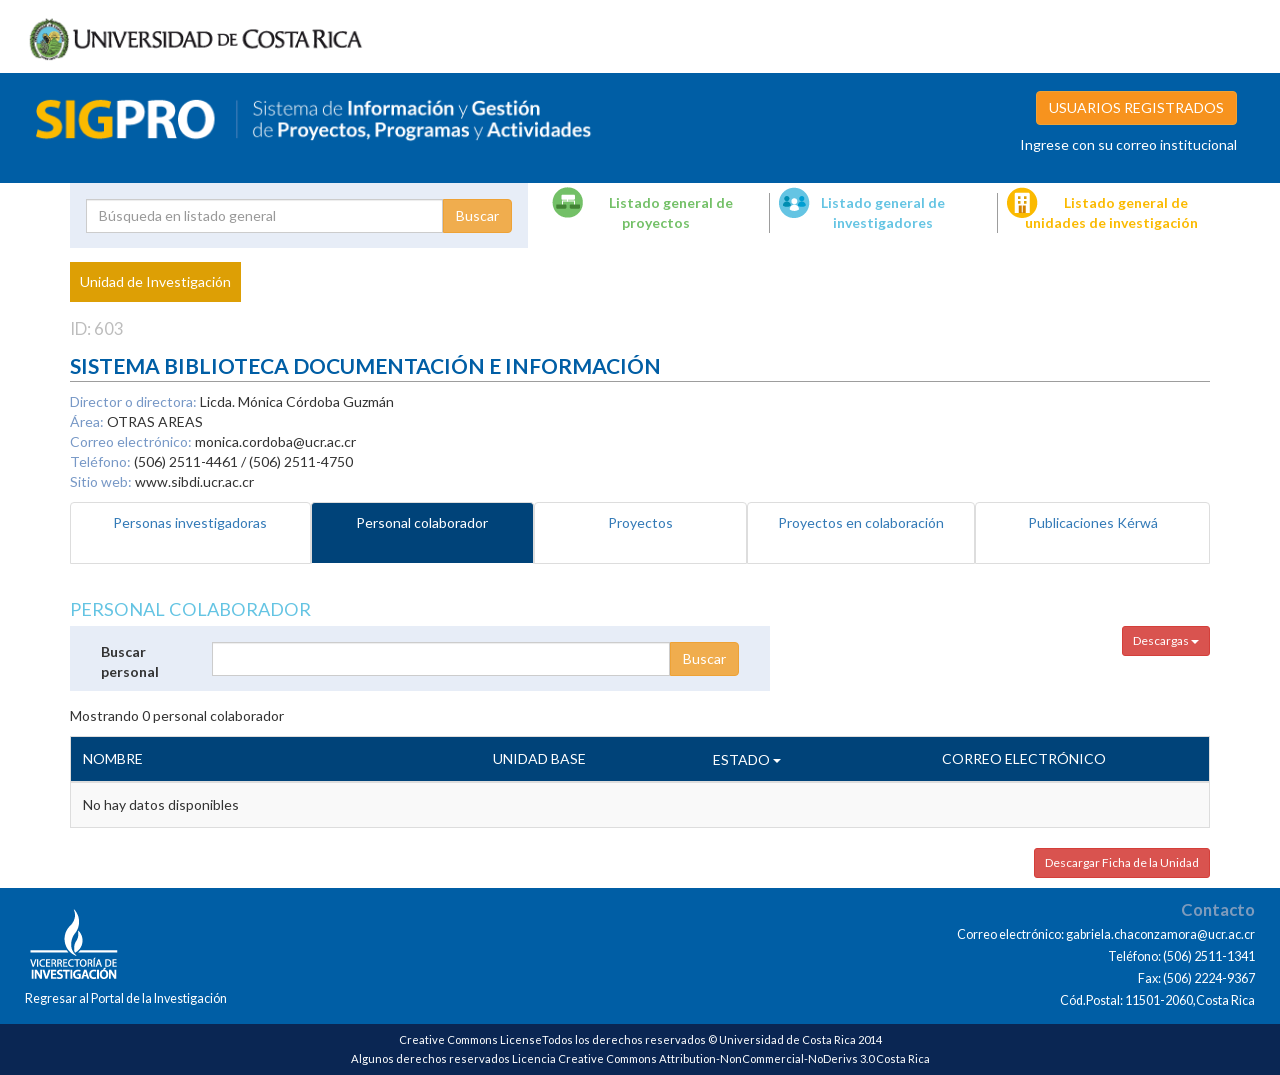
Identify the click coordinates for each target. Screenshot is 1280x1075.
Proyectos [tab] (640, 522)
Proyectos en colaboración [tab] (861, 522)
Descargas (1166, 640)
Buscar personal (130, 661)
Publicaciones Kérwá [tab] (1093, 522)
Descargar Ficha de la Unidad (1122, 862)
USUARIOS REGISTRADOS (1136, 107)
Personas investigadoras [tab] (190, 522)
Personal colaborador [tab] (422, 522)
